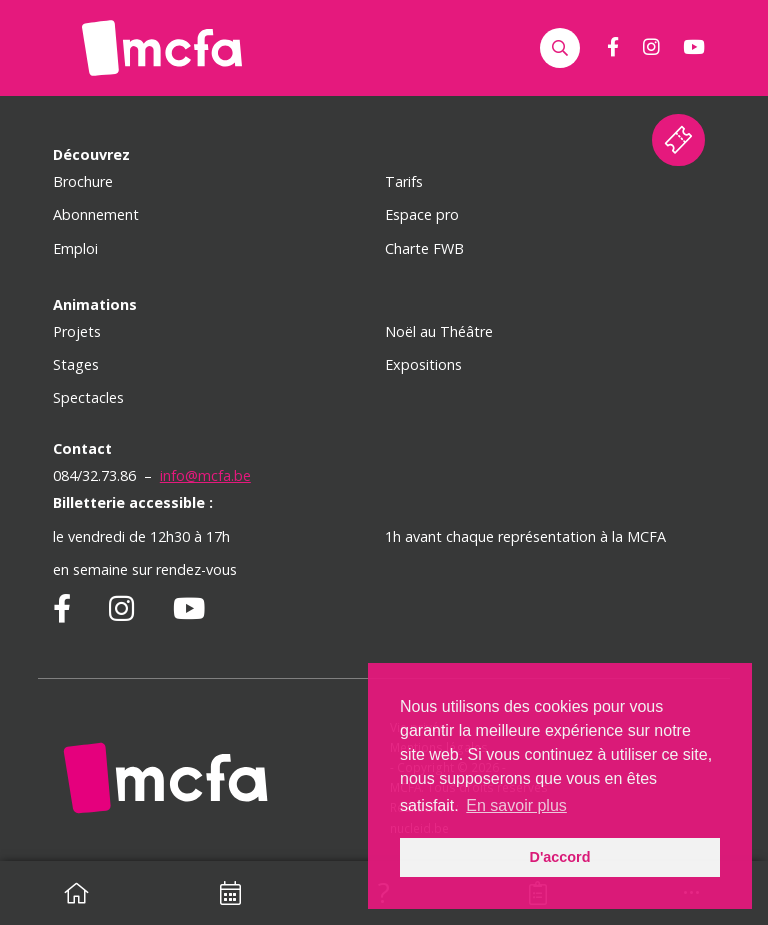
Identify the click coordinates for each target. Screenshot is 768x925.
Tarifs (404, 181)
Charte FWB (424, 248)
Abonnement (96, 214)
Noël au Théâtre (439, 331)
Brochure (83, 181)
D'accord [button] (559, 857)
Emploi (75, 248)
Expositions (423, 364)
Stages (76, 364)
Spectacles (88, 397)
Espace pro (422, 214)
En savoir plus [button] (516, 805)
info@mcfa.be (205, 475)
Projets (77, 331)
